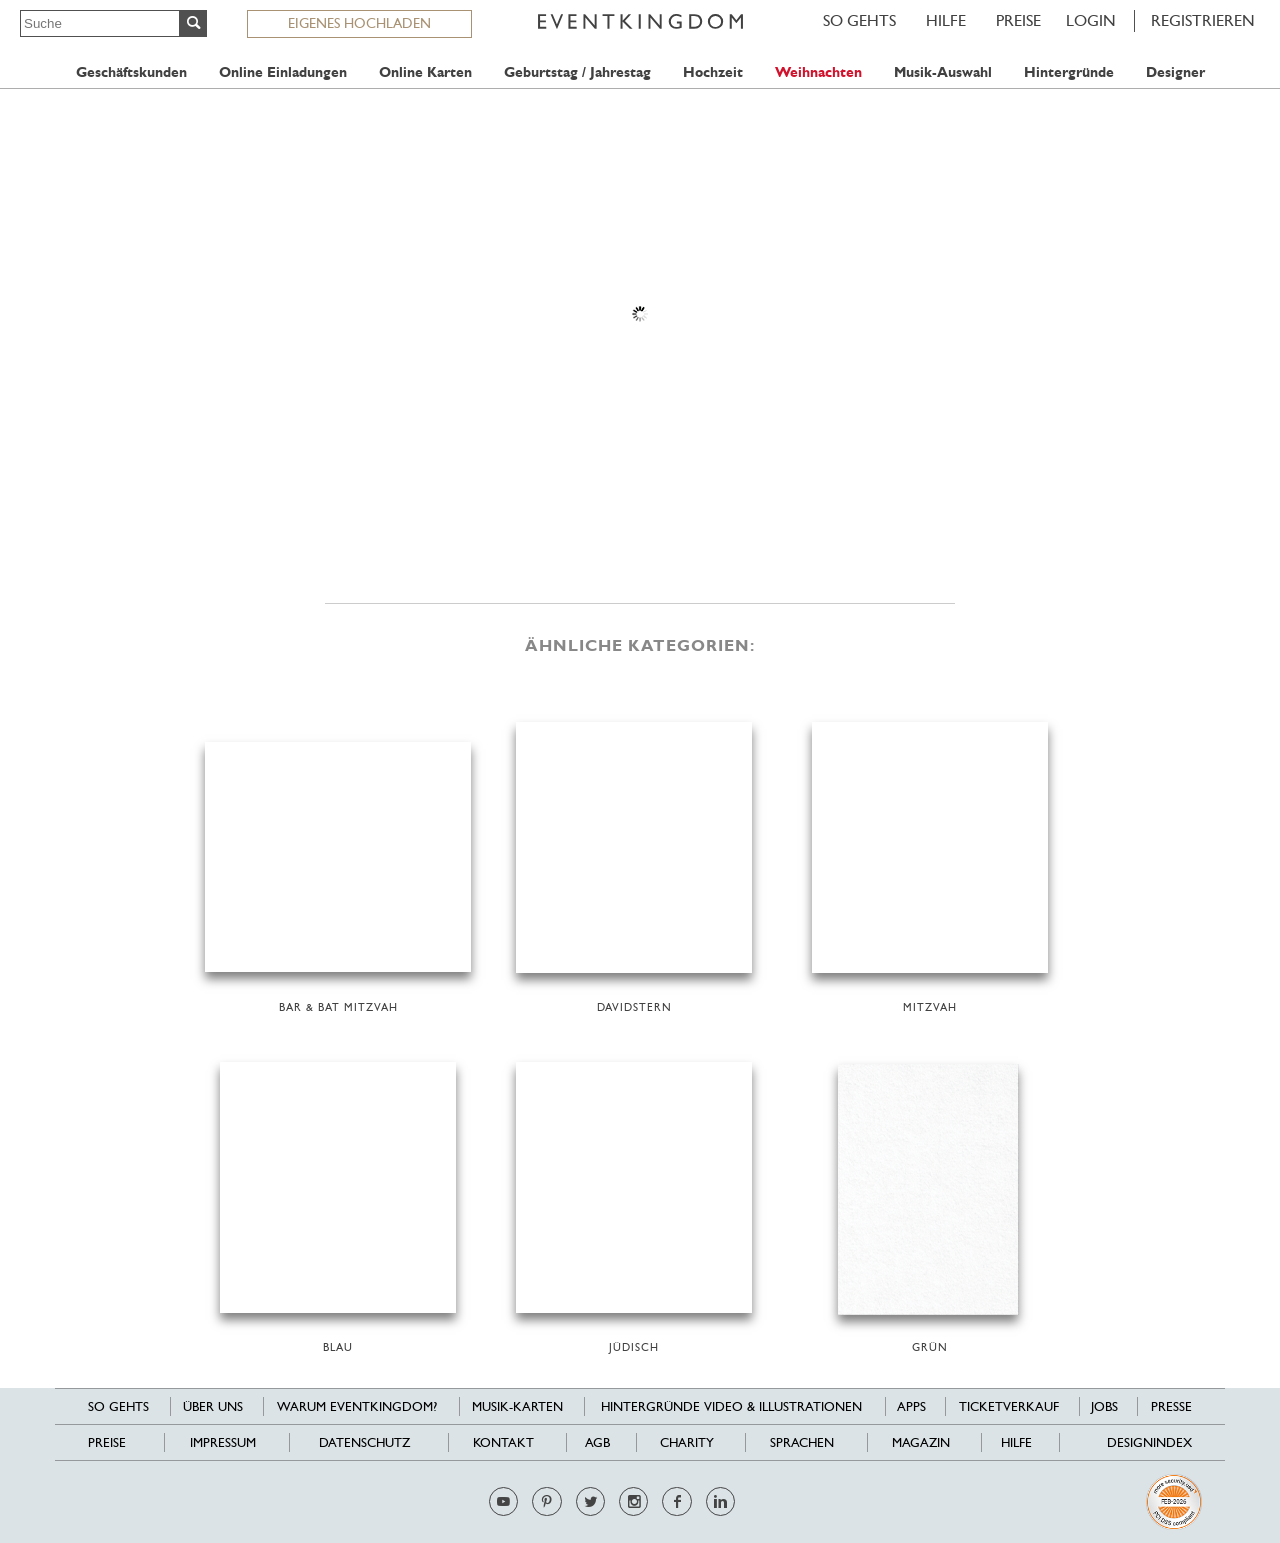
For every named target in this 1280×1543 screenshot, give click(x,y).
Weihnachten (818, 72)
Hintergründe (1069, 72)
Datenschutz (364, 1442)
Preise (1018, 20)
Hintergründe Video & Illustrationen (731, 1406)
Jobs (1104, 1406)
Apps (911, 1406)
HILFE (946, 20)
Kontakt (503, 1442)
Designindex (1149, 1442)
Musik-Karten (517, 1406)
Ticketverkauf (1009, 1406)
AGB (597, 1442)
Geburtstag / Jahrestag (577, 72)
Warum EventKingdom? (357, 1406)
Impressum (223, 1442)
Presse (1171, 1406)
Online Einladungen (283, 72)
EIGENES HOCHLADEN (359, 23)
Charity (687, 1442)
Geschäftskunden (131, 72)
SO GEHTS (859, 20)
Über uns (213, 1406)
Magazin (921, 1442)
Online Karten (425, 72)
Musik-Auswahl (943, 72)
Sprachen (802, 1442)
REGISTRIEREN (1203, 20)
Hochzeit (713, 72)
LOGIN (1091, 20)
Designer (1175, 72)
